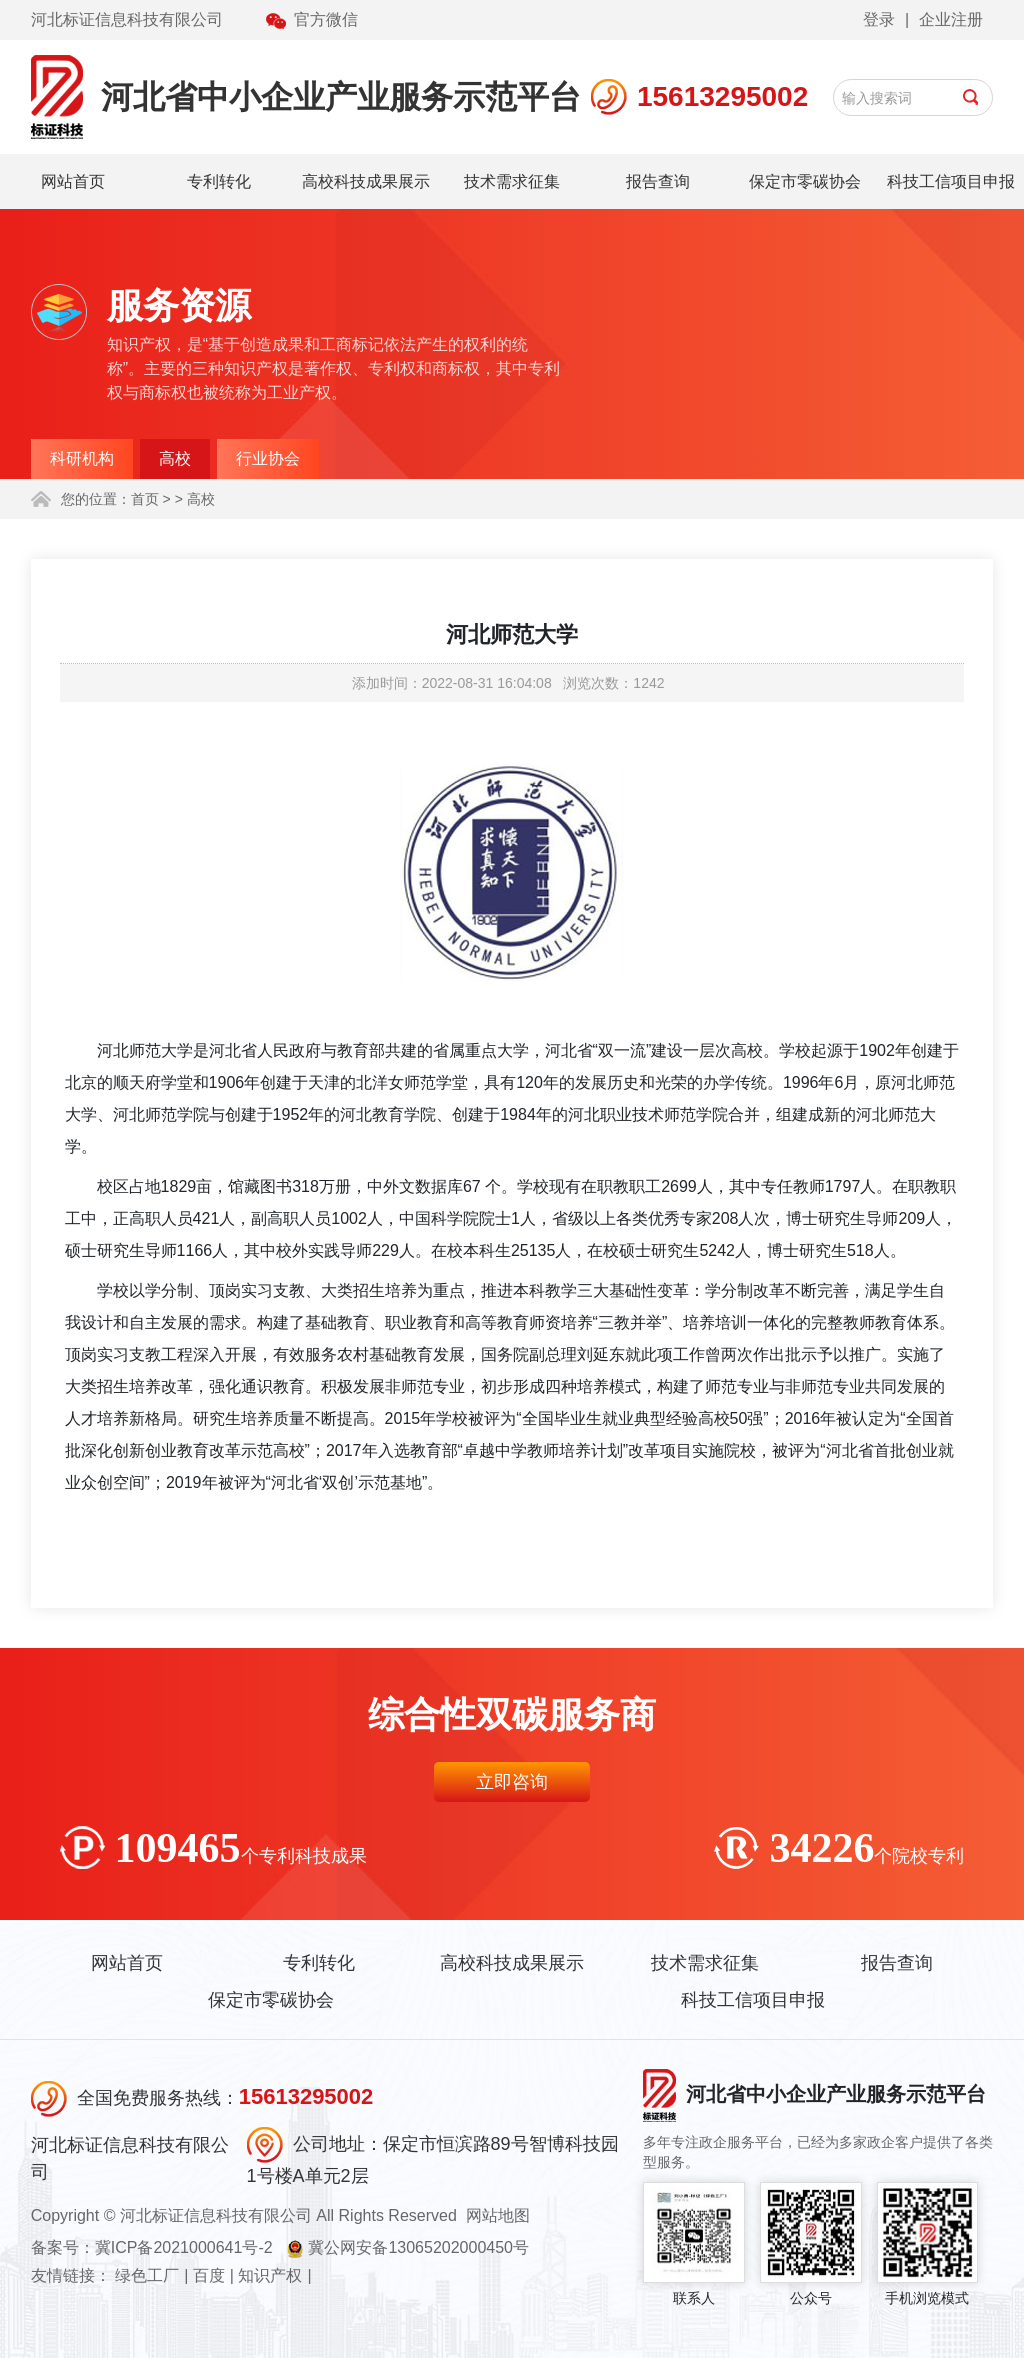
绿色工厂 (147, 2275)
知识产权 (270, 2275)
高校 (175, 458)
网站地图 (498, 2215)
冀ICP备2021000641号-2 (184, 2247)
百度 (209, 2275)
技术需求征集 (512, 181)
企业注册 (951, 19)
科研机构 (82, 458)
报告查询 (658, 181)
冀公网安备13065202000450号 (418, 2247)
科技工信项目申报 (951, 181)
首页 (145, 499)
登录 (879, 19)
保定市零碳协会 (805, 181)
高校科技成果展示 (366, 181)
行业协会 (268, 458)
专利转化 (219, 181)
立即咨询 (512, 1782)
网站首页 (73, 181)
